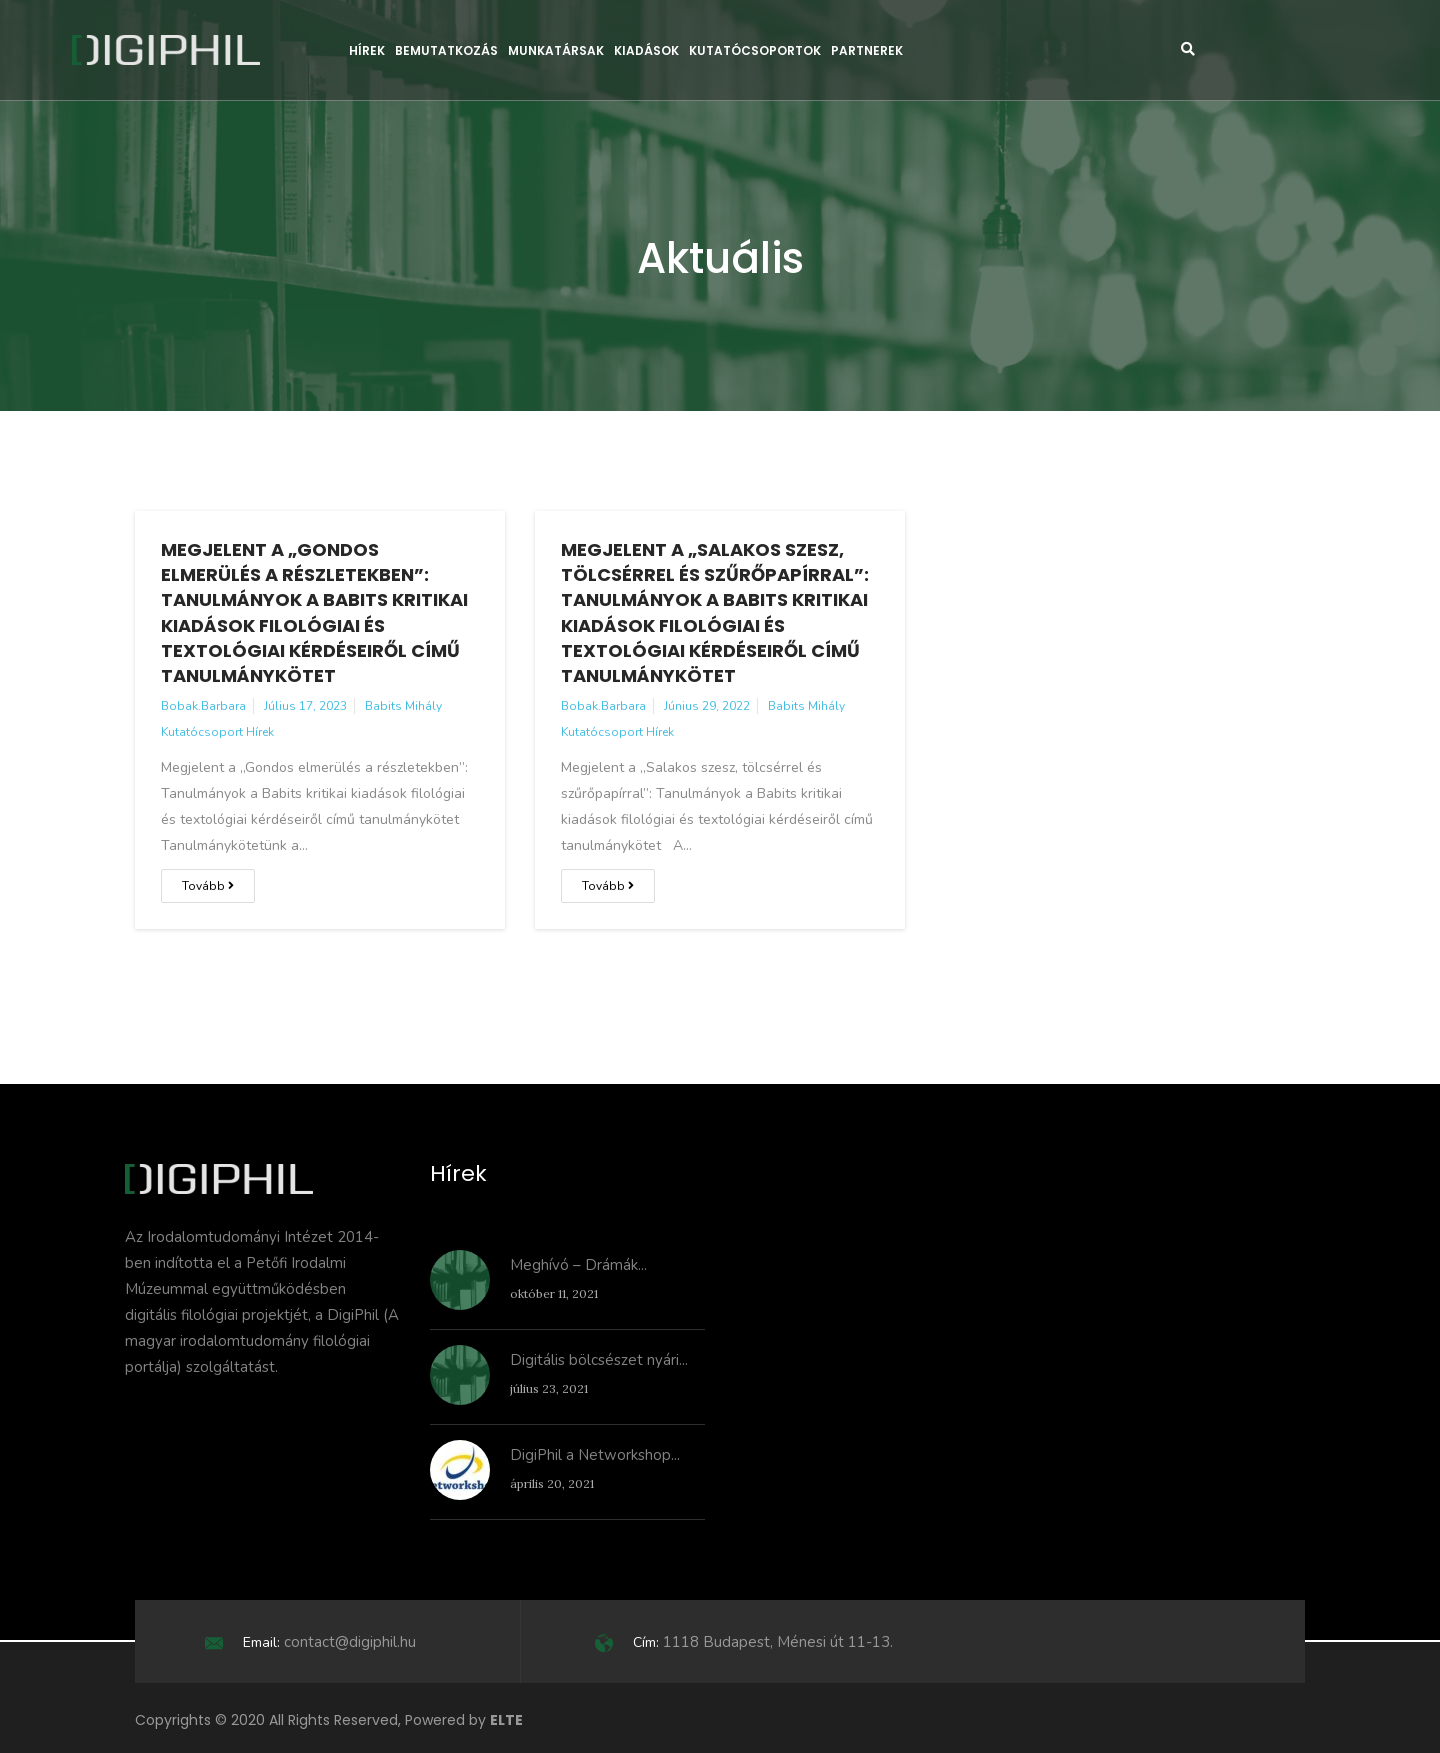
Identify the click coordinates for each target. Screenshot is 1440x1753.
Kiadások (646, 50)
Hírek (367, 50)
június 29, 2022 (707, 706)
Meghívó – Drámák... (578, 1265)
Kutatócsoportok (755, 50)
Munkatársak (556, 50)
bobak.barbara (203, 706)
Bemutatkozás (446, 50)
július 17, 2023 (305, 706)
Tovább (208, 886)
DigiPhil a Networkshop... (595, 1455)
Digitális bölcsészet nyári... (599, 1360)
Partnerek (867, 50)
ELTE (506, 1720)
